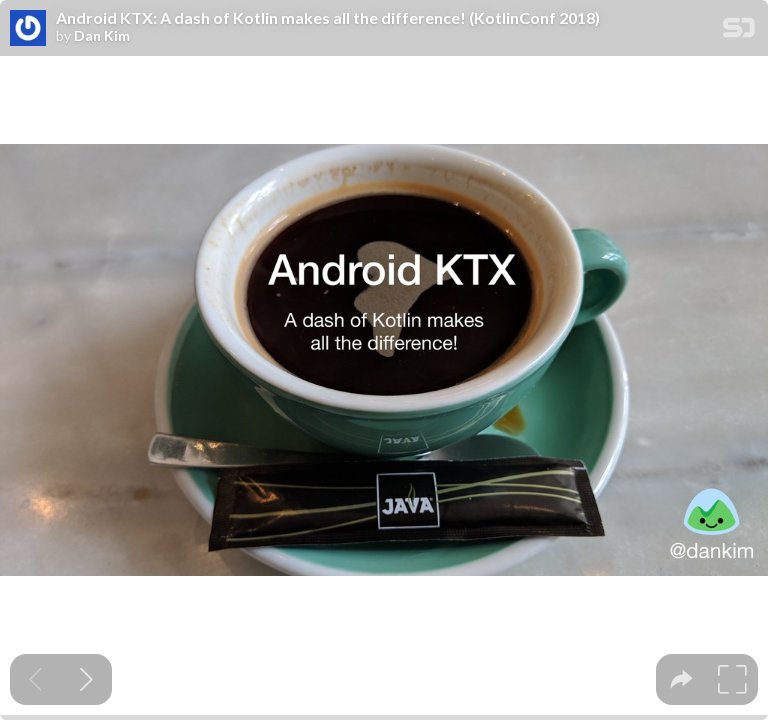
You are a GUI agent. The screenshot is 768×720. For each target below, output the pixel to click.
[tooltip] (681, 679)
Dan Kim (102, 36)
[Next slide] (86, 679)
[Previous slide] (35, 679)
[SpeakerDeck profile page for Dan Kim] (28, 29)
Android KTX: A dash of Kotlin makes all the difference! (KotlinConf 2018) (328, 18)
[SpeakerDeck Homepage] (739, 31)
